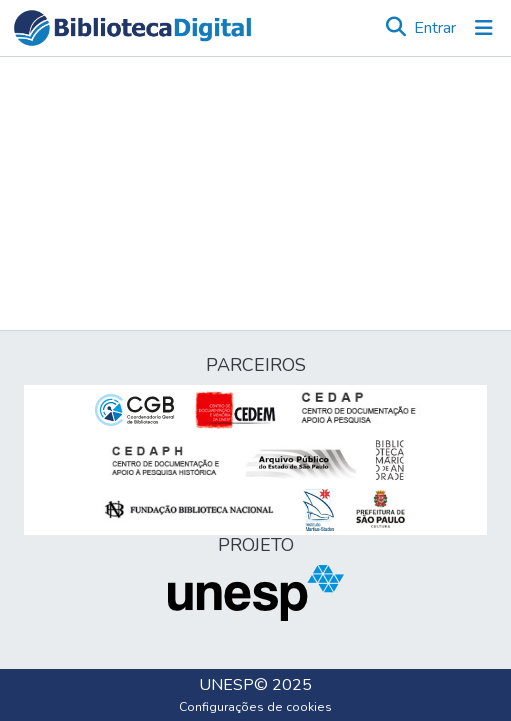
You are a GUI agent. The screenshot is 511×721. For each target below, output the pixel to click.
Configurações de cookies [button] (255, 707)
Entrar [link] (435, 28)
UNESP (226, 685)
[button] (132, 28)
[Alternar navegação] (484, 28)
